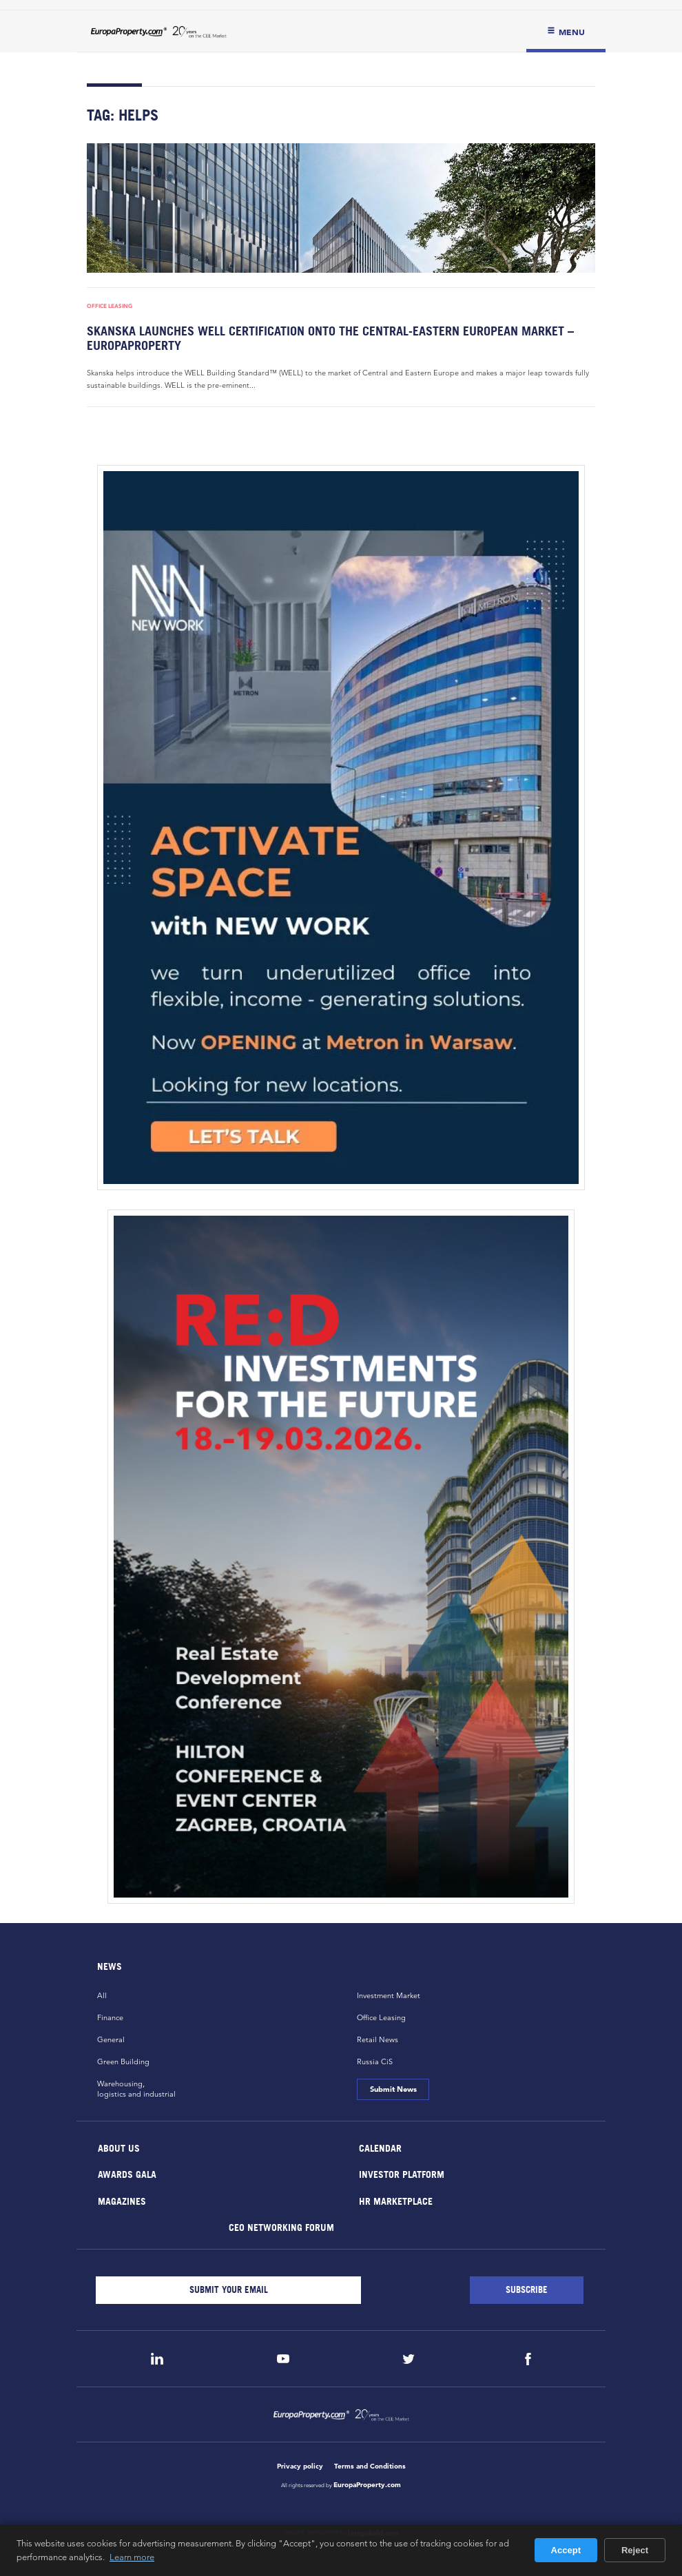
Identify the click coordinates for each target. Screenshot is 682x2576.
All (102, 1995)
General (111, 2039)
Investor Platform (401, 2174)
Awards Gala (127, 2174)
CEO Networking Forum (280, 2227)
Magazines (122, 2200)
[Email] (228, 2290)
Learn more (132, 2556)
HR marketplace (396, 2200)
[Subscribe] (526, 2290)
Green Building (123, 2061)
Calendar (380, 2147)
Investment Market (388, 1995)
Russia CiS (375, 2061)
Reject (634, 2550)
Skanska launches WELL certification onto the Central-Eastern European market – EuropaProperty (330, 338)
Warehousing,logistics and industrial (136, 2089)
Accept (566, 2550)
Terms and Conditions (370, 2466)
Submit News (392, 2089)
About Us (119, 2147)
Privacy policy (300, 2466)
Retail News (377, 2039)
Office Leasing (109, 305)
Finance (110, 2017)
